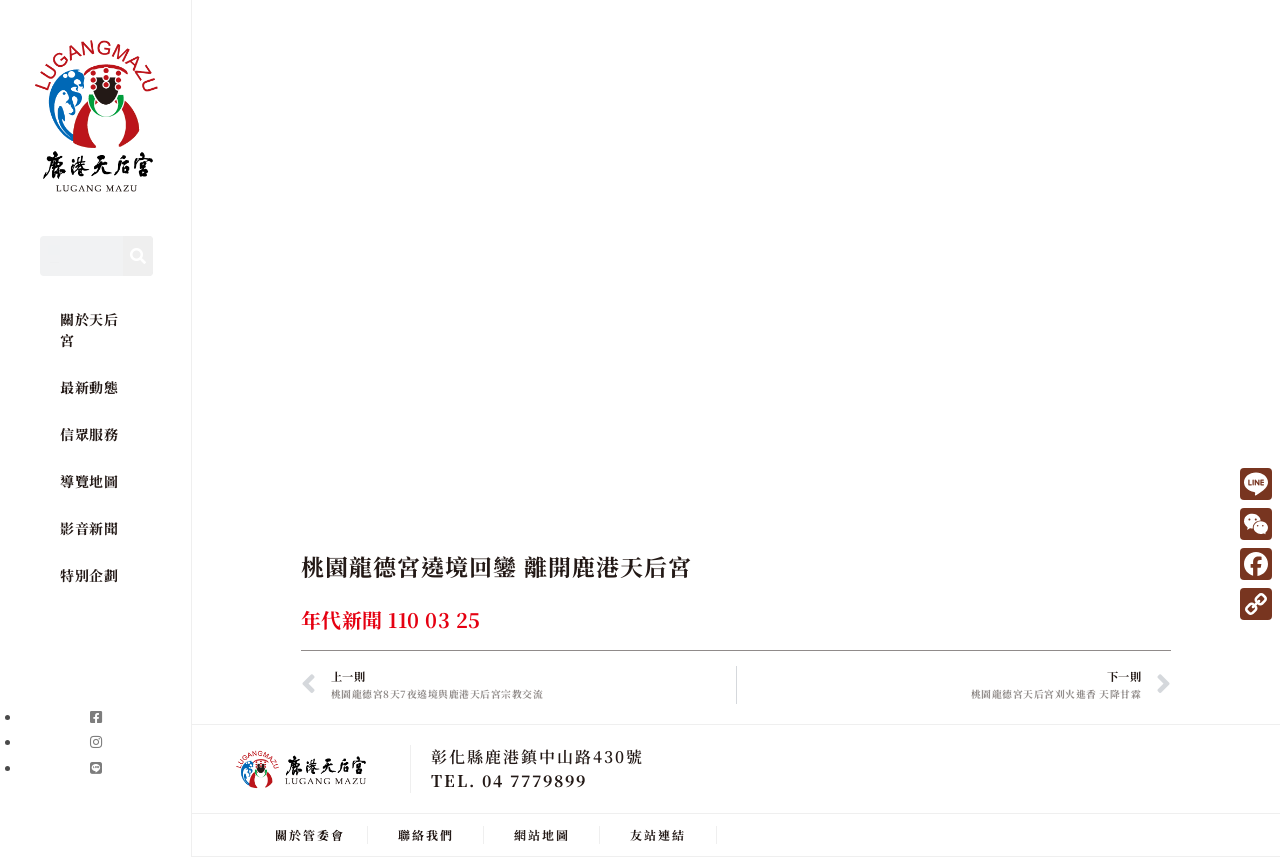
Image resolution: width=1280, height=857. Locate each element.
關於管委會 (310, 834)
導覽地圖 (89, 481)
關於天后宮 (89, 329)
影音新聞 (89, 528)
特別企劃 (89, 575)
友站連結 (658, 834)
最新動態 (89, 387)
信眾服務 (89, 434)
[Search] (138, 256)
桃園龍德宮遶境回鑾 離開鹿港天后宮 (496, 566)
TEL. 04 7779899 (509, 780)
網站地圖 (542, 834)
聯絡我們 (426, 834)
